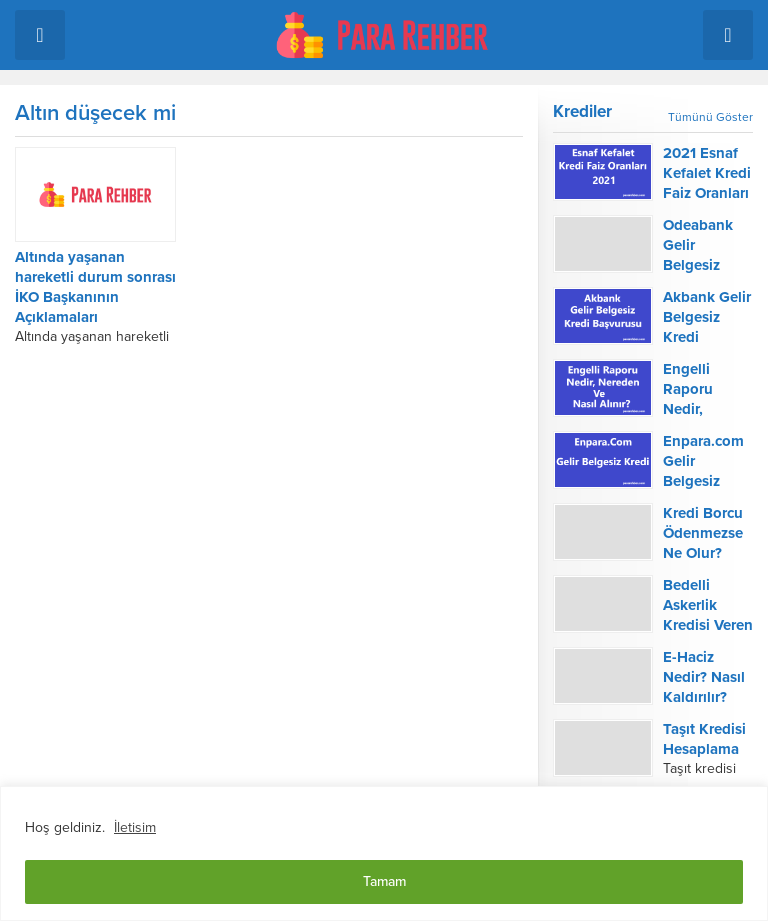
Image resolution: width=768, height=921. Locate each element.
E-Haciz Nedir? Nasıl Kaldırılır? (704, 677)
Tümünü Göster (710, 117)
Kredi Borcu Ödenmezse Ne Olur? (703, 533)
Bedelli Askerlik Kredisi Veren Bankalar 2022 (708, 625)
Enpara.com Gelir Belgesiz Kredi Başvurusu (703, 481)
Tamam (384, 881)
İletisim (135, 827)
